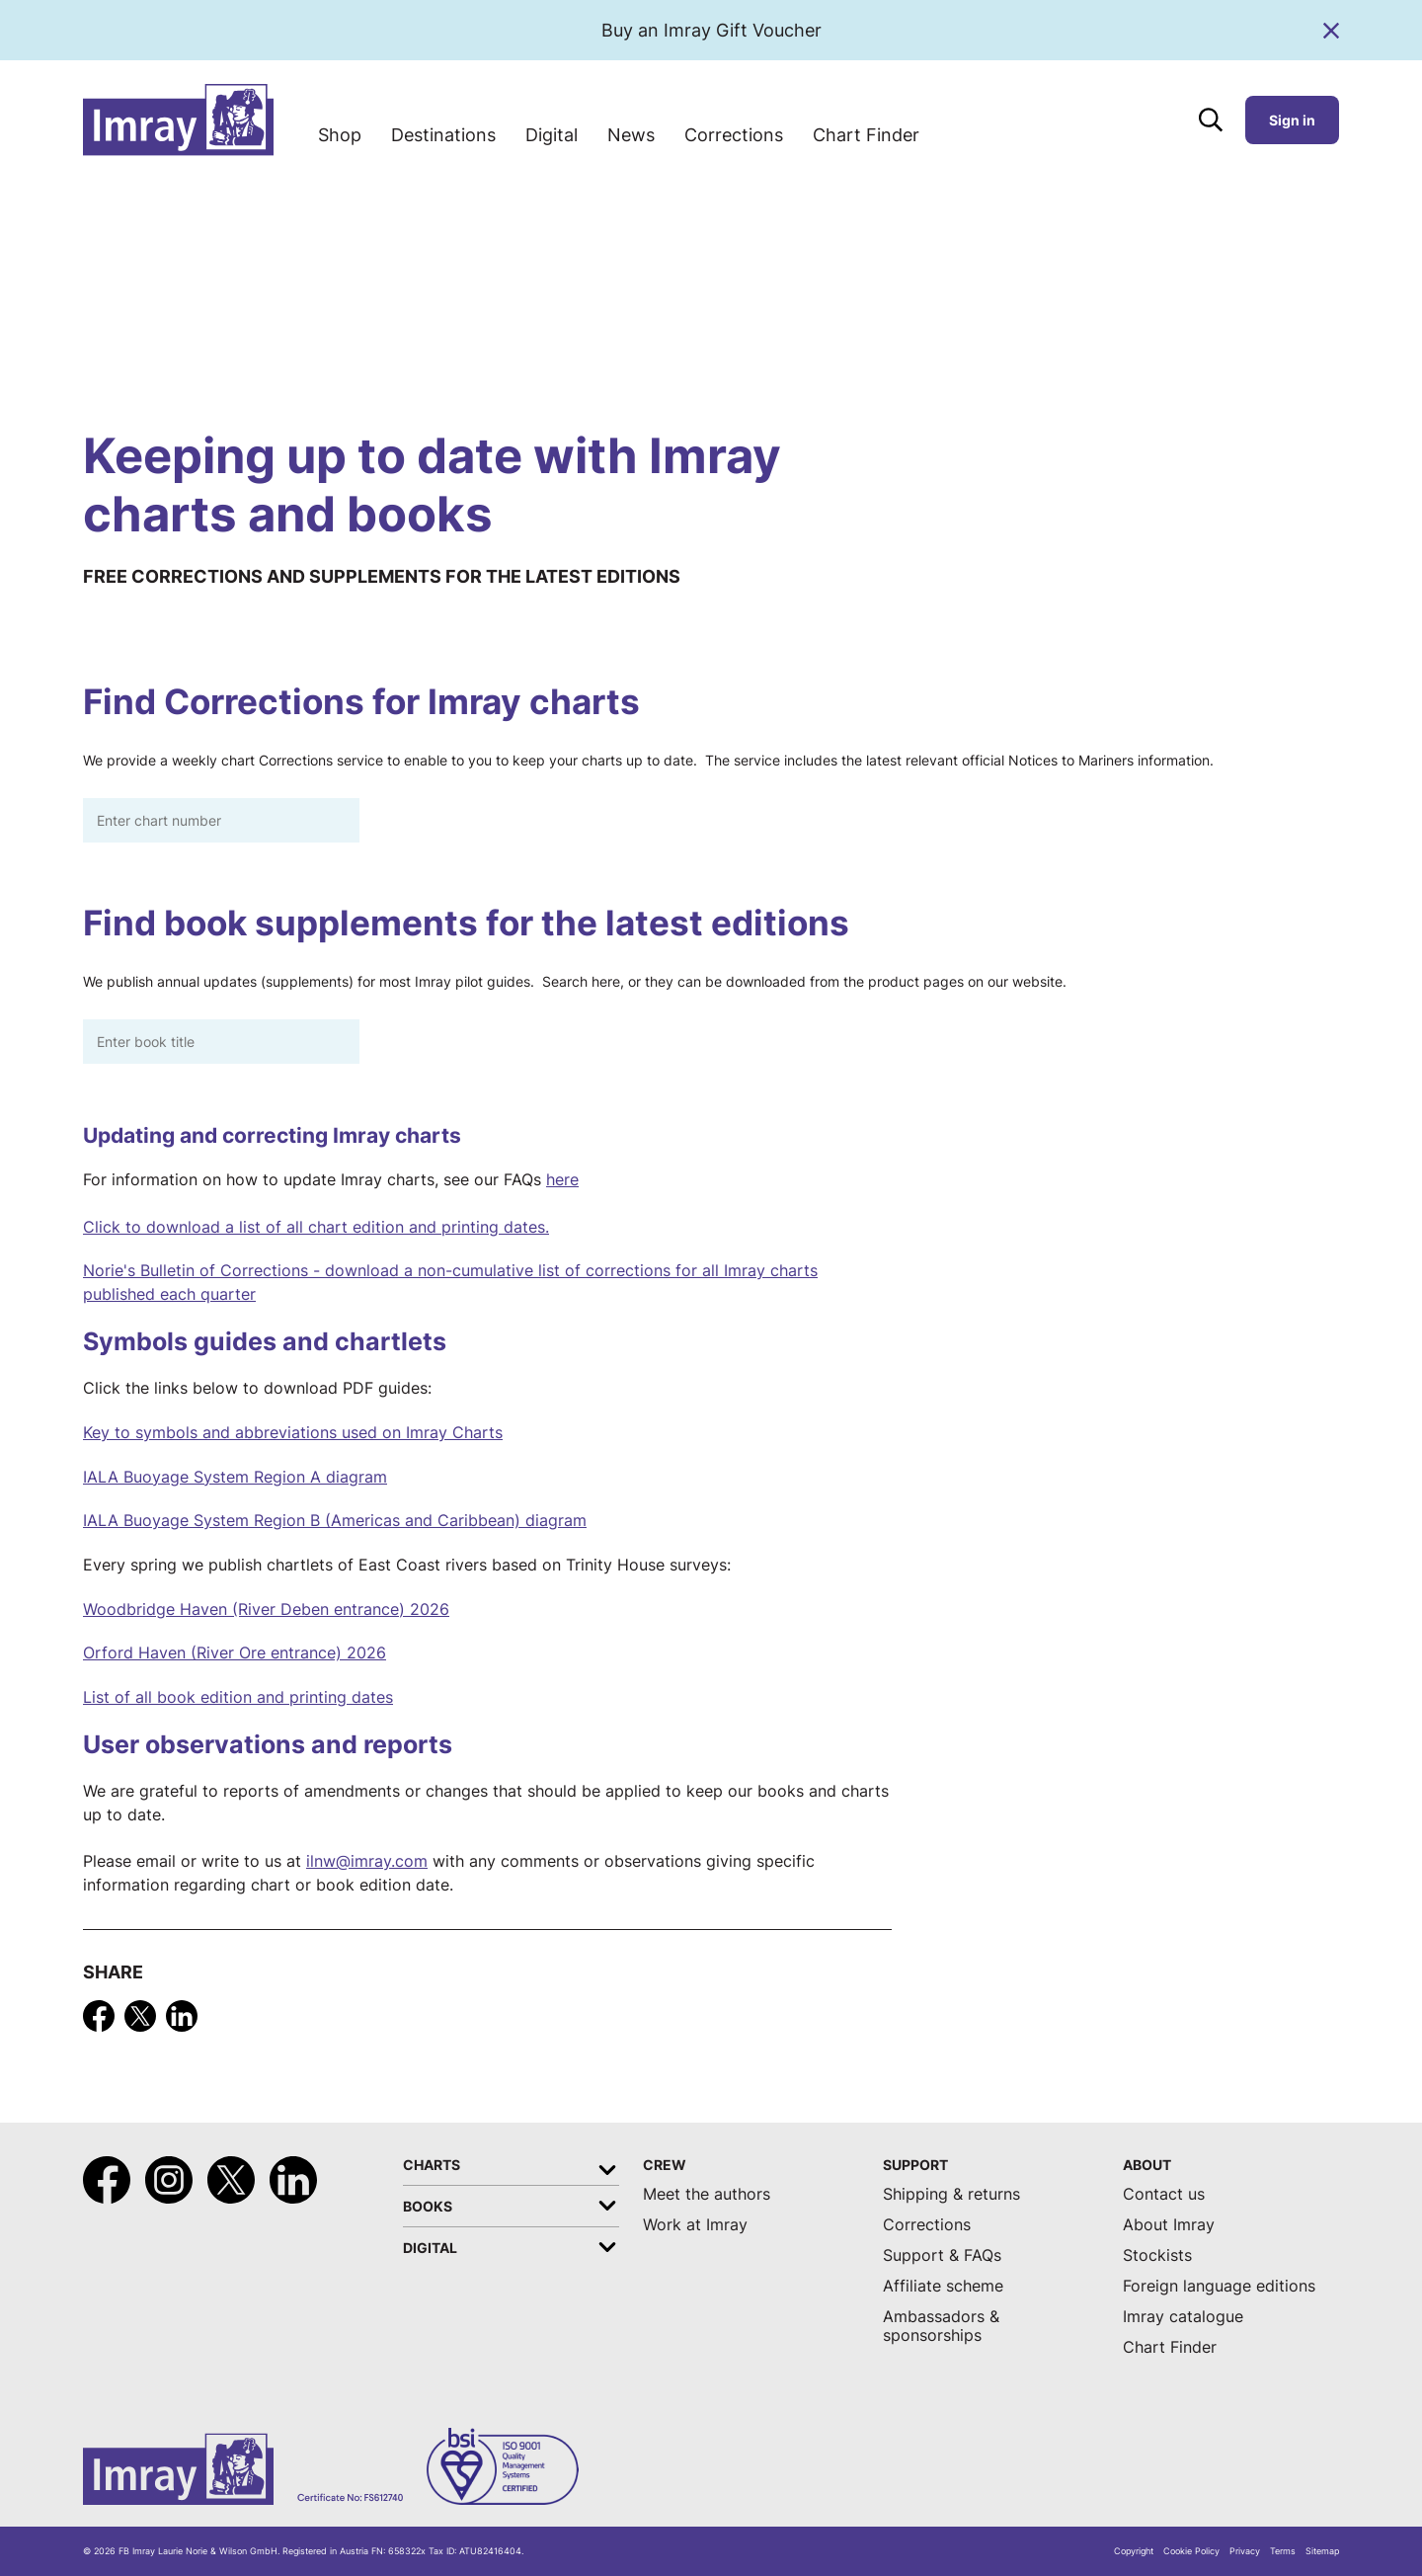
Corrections (733, 134)
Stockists (1157, 2255)
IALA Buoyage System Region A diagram (235, 1477)
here (562, 1179)
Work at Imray (695, 2224)
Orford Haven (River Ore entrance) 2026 (234, 1653)
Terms (1283, 2551)
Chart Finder (866, 134)
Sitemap (1322, 2551)
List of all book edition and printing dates (238, 1697)
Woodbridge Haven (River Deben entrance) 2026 (266, 1609)
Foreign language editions (1219, 2286)
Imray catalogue (1183, 2316)
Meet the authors (706, 2194)
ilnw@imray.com (367, 1861)
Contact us (1164, 2194)
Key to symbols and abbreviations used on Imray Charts (293, 1432)
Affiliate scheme (943, 2286)
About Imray (1169, 2224)
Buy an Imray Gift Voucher (711, 30)
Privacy (1244, 2551)
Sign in (1292, 120)
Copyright (1133, 2551)
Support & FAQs (942, 2255)
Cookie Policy (1191, 2551)
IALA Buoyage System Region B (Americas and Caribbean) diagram (335, 1520)
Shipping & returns (951, 2194)
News (631, 134)
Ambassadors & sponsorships (941, 2326)
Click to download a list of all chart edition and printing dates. (316, 1227)
